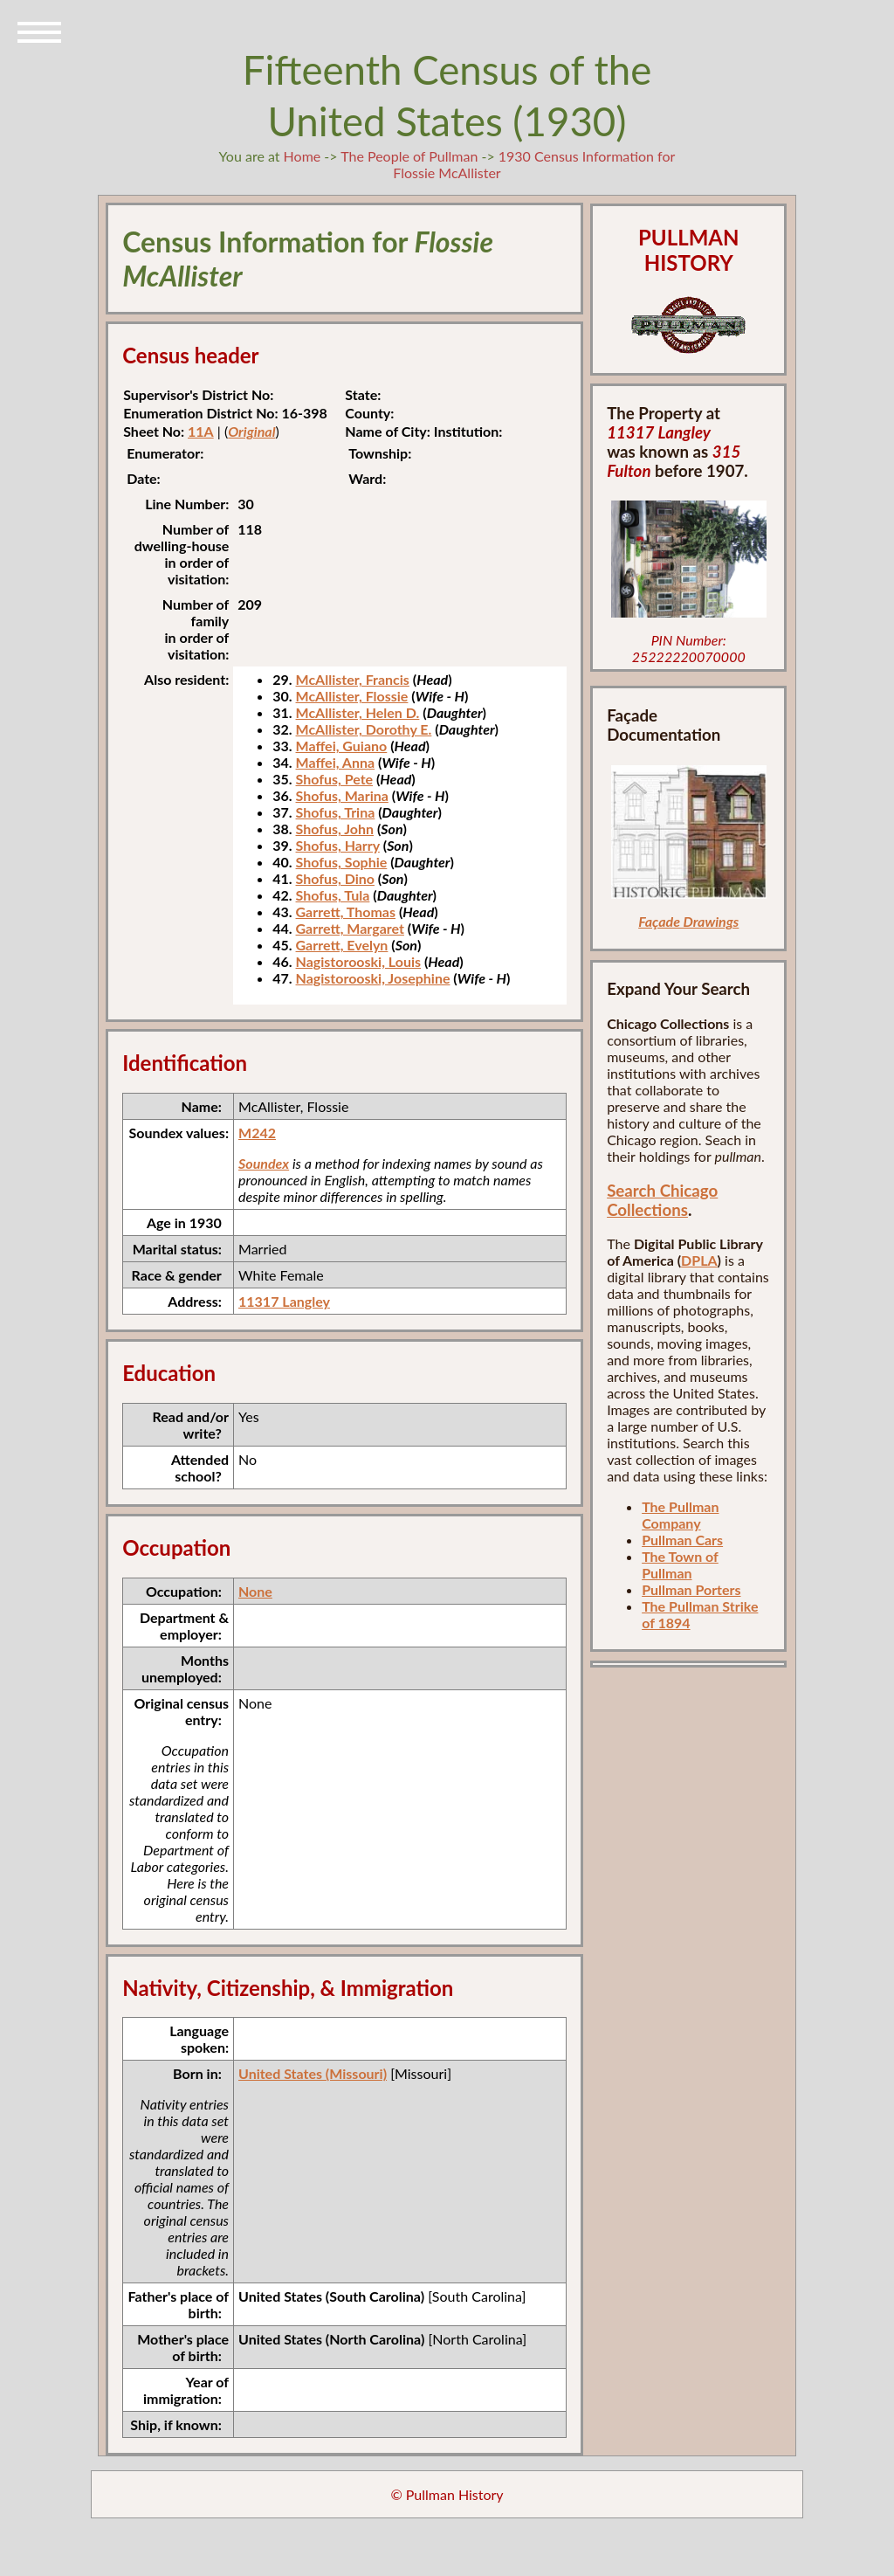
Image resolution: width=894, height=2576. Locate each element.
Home (302, 156)
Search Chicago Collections (662, 1200)
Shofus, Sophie (342, 861)
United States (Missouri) (312, 2073)
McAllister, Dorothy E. (364, 729)
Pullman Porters (691, 1589)
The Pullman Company (680, 1514)
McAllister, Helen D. (358, 712)
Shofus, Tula (333, 895)
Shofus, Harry (338, 845)
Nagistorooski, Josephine (373, 978)
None (255, 1591)
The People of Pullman (409, 156)
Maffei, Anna (335, 762)
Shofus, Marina (342, 795)
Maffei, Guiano (342, 745)
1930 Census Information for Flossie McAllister (534, 164)
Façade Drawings (688, 921)
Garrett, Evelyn (342, 944)
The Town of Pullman (680, 1564)
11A (201, 431)
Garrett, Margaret (350, 928)
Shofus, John (335, 828)
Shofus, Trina (335, 812)
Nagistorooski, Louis (358, 961)
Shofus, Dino (335, 878)
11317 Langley (284, 1301)
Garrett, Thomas (346, 911)
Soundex (263, 1163)
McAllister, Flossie (352, 695)
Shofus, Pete (335, 778)
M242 (257, 1132)
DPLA (699, 1260)
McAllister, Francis (352, 679)
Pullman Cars (682, 1539)
